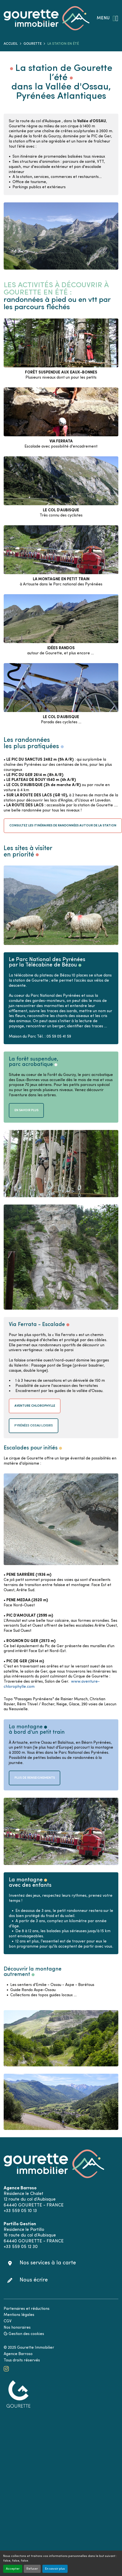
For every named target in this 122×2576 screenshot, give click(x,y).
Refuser (32, 2568)
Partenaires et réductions (26, 2309)
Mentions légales (19, 2315)
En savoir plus (55, 2568)
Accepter (13, 2568)
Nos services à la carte (48, 2263)
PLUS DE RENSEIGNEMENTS (34, 1777)
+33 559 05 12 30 (21, 2247)
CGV (8, 2321)
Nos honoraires (17, 2328)
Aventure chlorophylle (34, 1405)
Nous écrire (34, 2280)
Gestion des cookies (24, 2334)
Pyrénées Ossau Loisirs (33, 1425)
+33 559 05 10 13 (20, 2211)
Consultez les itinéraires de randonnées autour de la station (62, 825)
